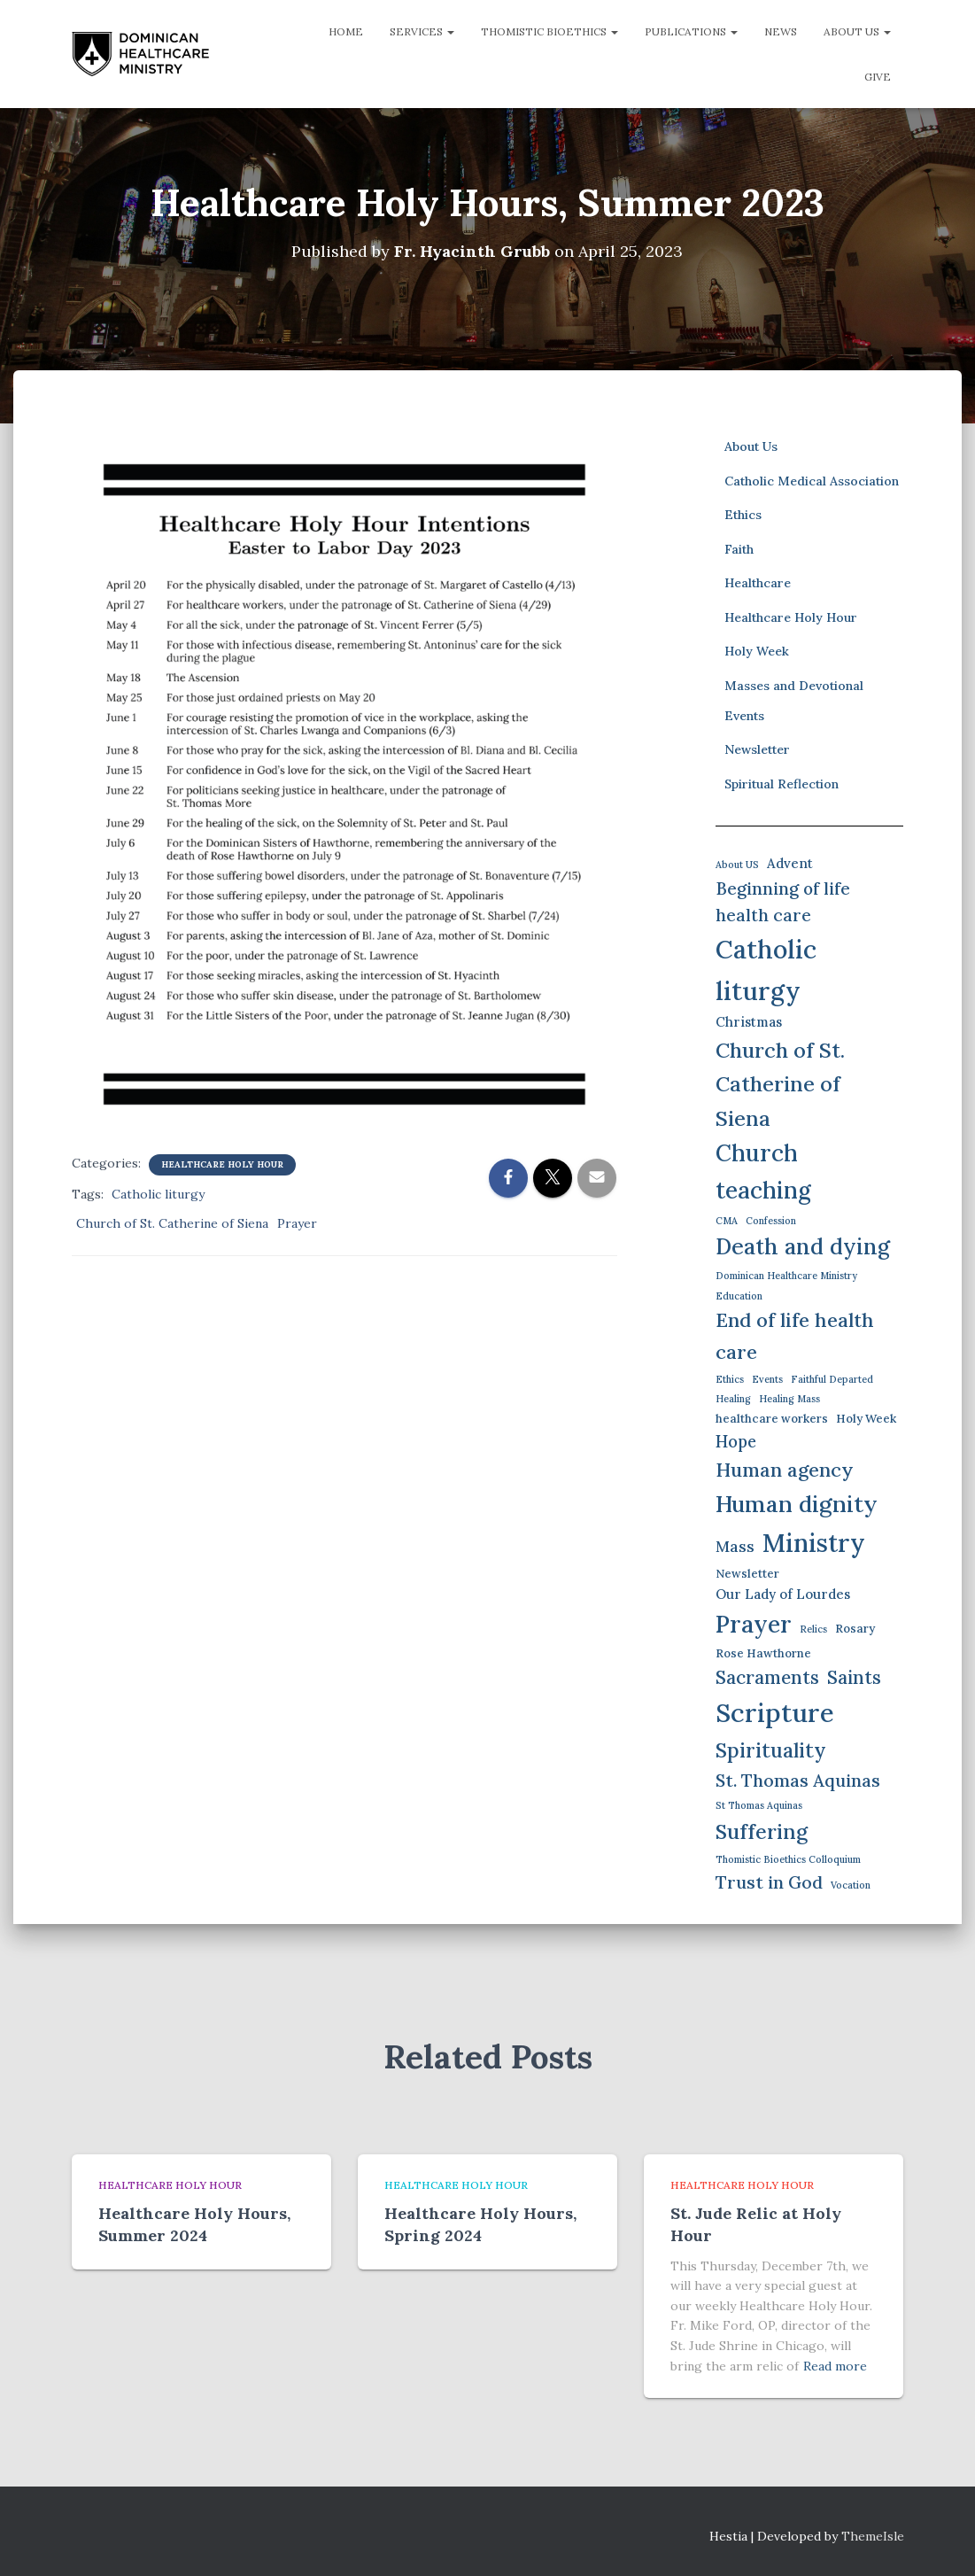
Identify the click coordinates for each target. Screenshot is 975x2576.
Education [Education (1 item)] (739, 1296)
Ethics (743, 515)
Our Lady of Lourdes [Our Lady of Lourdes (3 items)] (783, 1594)
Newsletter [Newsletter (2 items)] (747, 1573)
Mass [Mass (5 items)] (735, 1546)
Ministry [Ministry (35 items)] (813, 1542)
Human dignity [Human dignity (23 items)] (797, 1503)
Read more (835, 2366)
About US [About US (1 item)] (737, 864)
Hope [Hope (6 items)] (736, 1442)
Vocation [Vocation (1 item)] (851, 1885)
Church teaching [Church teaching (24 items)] (763, 1171)
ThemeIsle (872, 2536)
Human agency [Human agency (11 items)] (785, 1469)
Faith (739, 549)
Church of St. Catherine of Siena (172, 1223)
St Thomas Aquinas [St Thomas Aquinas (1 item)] (759, 1805)
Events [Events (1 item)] (767, 1379)
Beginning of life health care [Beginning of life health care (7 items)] (783, 902)
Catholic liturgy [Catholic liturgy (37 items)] (766, 969)
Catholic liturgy (158, 1194)
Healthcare (757, 583)
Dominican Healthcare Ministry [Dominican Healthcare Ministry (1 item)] (786, 1275)
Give (877, 76)
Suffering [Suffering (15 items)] (762, 1831)
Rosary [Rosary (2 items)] (855, 1628)
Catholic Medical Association (811, 481)
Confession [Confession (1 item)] (771, 1220)
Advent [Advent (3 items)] (790, 863)
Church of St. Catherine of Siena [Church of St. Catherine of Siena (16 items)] (780, 1083)
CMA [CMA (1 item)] (727, 1220)
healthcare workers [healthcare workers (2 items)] (772, 1418)
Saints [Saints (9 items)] (854, 1677)
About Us (857, 31)
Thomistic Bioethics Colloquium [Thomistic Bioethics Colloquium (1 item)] (788, 1859)
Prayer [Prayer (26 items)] (754, 1624)
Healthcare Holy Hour (222, 1164)
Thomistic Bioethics (549, 31)
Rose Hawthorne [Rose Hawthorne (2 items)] (763, 1653)
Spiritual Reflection (781, 784)
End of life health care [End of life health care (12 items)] (795, 1335)
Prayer (297, 1223)
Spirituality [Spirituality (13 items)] (771, 1750)
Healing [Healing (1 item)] (733, 1399)
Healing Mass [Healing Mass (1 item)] (789, 1399)
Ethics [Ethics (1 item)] (730, 1379)
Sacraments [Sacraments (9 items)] (767, 1677)
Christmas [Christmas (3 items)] (749, 1021)
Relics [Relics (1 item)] (813, 1629)
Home (346, 31)
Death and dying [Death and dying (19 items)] (803, 1246)
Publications (691, 31)
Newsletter (757, 749)
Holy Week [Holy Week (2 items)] (866, 1418)
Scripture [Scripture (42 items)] (775, 1712)
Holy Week (756, 651)
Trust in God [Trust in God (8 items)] (769, 1882)
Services (422, 31)
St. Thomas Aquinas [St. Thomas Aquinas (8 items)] (798, 1780)
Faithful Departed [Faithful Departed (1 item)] (832, 1379)
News (780, 31)
